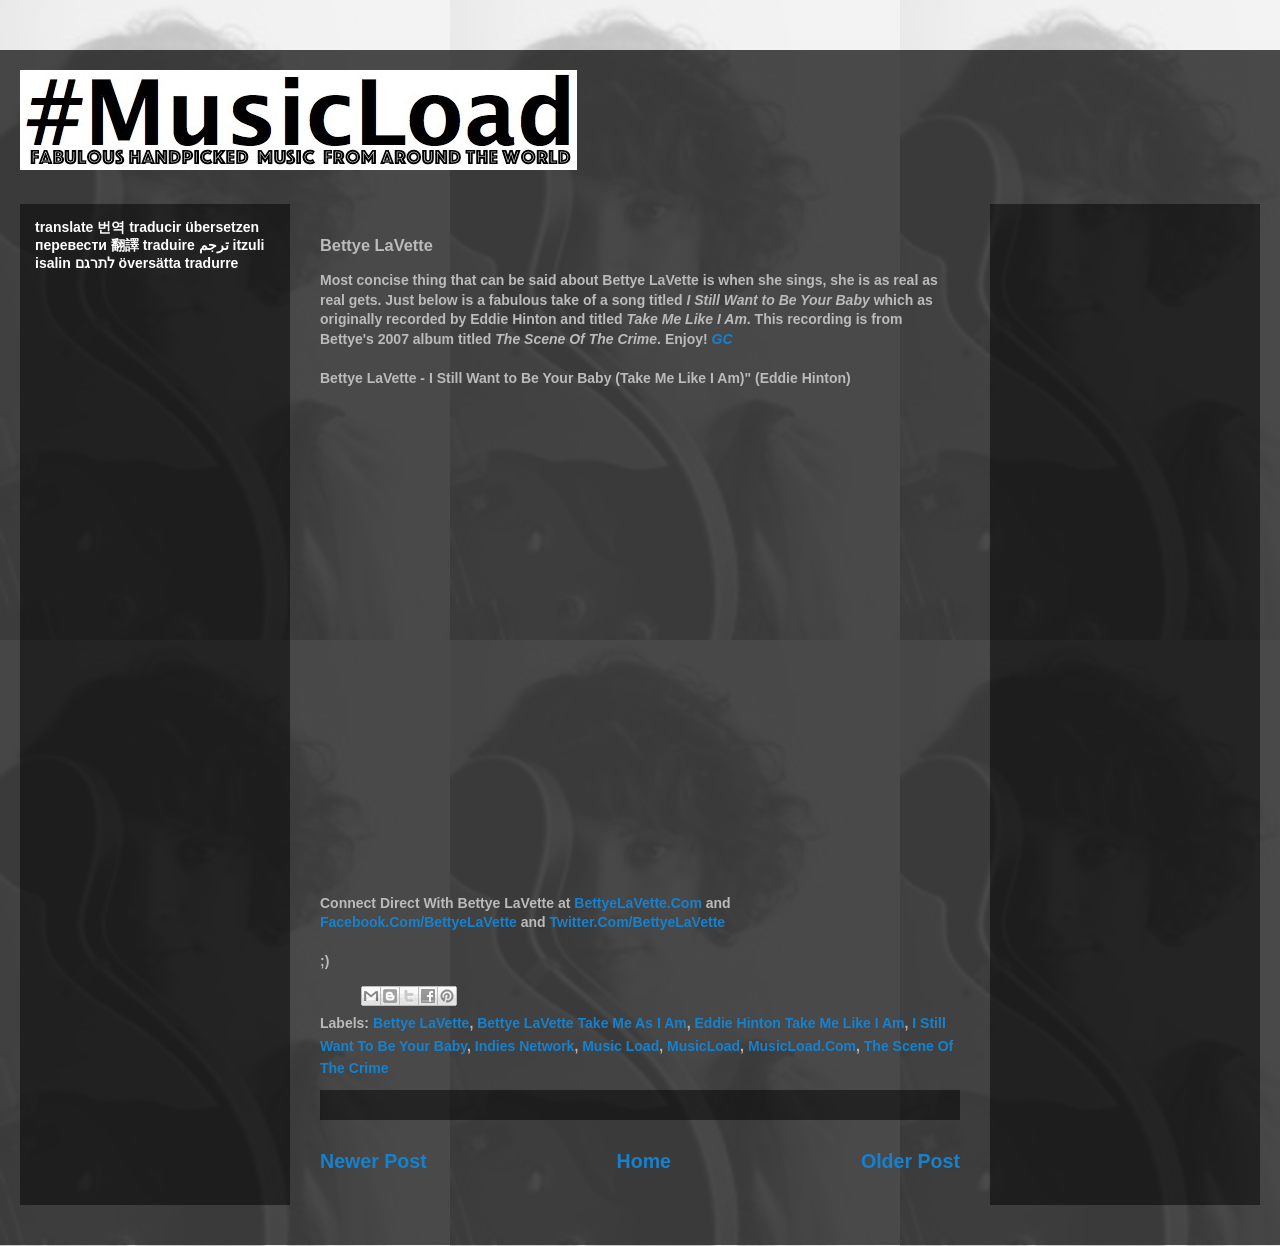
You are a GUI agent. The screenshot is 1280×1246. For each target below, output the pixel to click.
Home (644, 1161)
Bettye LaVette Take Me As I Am (582, 1023)
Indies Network (525, 1046)
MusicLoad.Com (802, 1046)
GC (722, 339)
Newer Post (373, 1161)
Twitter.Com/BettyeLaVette (638, 922)
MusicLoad (703, 1046)
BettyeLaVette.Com (638, 903)
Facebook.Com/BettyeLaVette (418, 922)
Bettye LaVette (421, 1023)
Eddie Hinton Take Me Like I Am (800, 1023)
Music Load (620, 1046)
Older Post (910, 1161)
